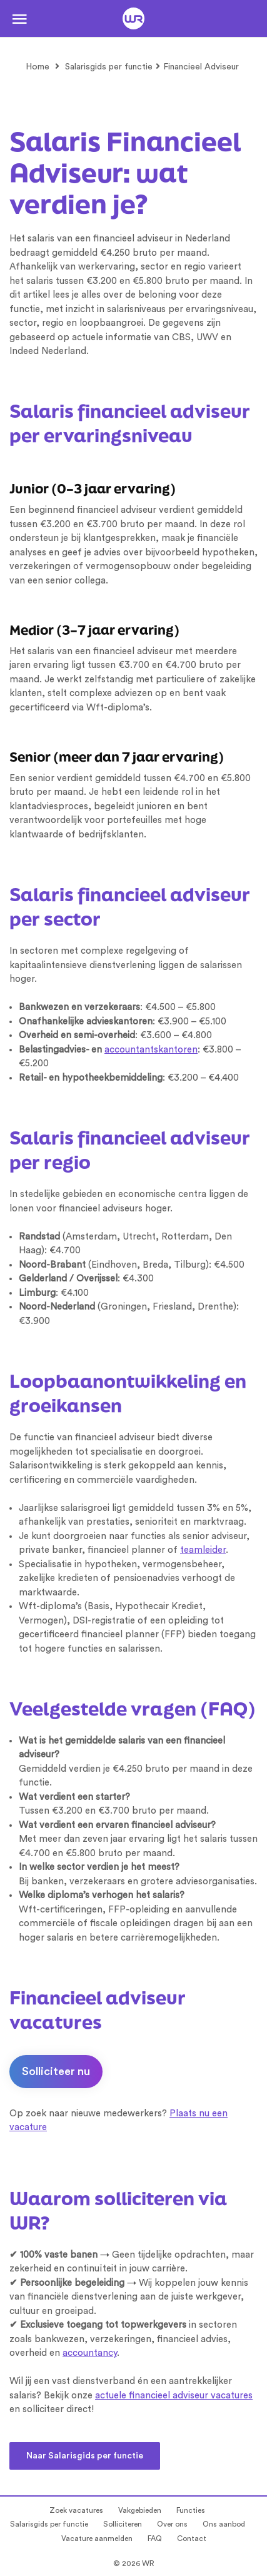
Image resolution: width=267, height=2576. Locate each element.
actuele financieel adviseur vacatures (174, 2395)
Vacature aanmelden (97, 2538)
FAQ (155, 2538)
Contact (191, 2538)
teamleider (203, 1550)
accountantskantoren (151, 1049)
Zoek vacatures (76, 2510)
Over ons (172, 2524)
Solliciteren (122, 2524)
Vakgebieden (139, 2510)
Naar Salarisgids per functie (84, 2456)
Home (37, 67)
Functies (190, 2510)
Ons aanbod (224, 2524)
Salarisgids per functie (109, 67)
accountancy (90, 2353)
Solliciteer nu (56, 2071)
